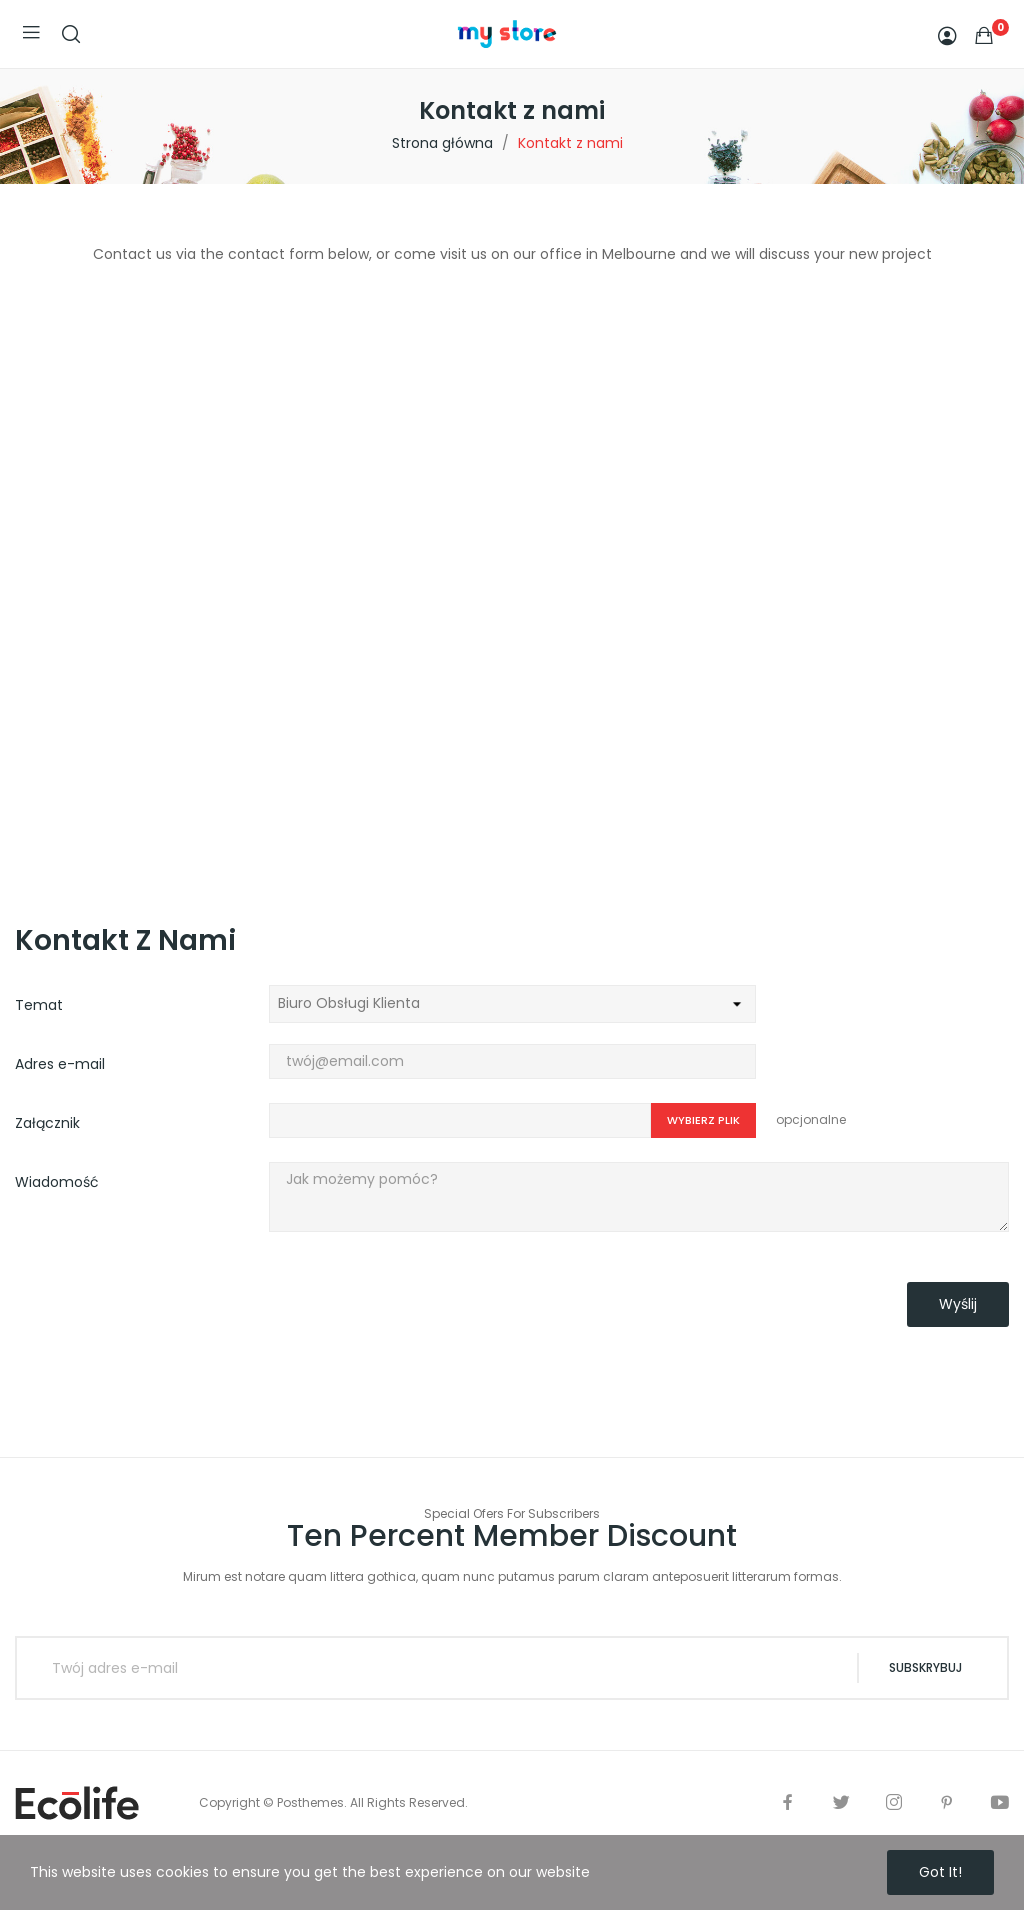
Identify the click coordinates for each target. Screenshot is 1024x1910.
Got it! (940, 1872)
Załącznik (47, 1123)
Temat (39, 1005)
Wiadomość (57, 1182)
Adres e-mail (60, 1064)
